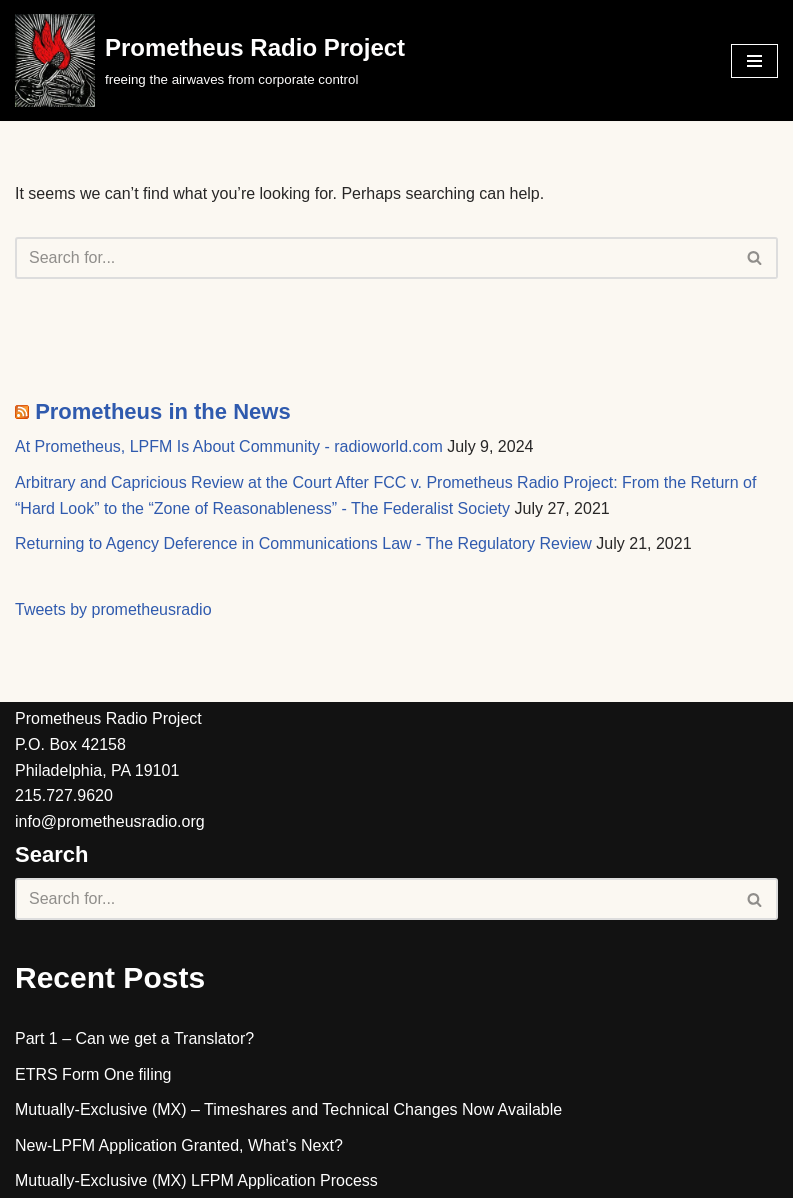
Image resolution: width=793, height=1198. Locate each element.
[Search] (374, 258)
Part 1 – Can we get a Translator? (134, 1038)
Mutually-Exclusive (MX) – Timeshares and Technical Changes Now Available (288, 1109)
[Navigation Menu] (754, 61)
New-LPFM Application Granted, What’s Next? (179, 1145)
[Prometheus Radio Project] (210, 60)
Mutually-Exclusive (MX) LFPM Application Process (196, 1180)
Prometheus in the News (163, 411)
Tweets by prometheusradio (113, 609)
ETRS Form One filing (93, 1074)
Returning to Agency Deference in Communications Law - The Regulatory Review (303, 543)
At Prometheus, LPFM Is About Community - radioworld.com (229, 446)
